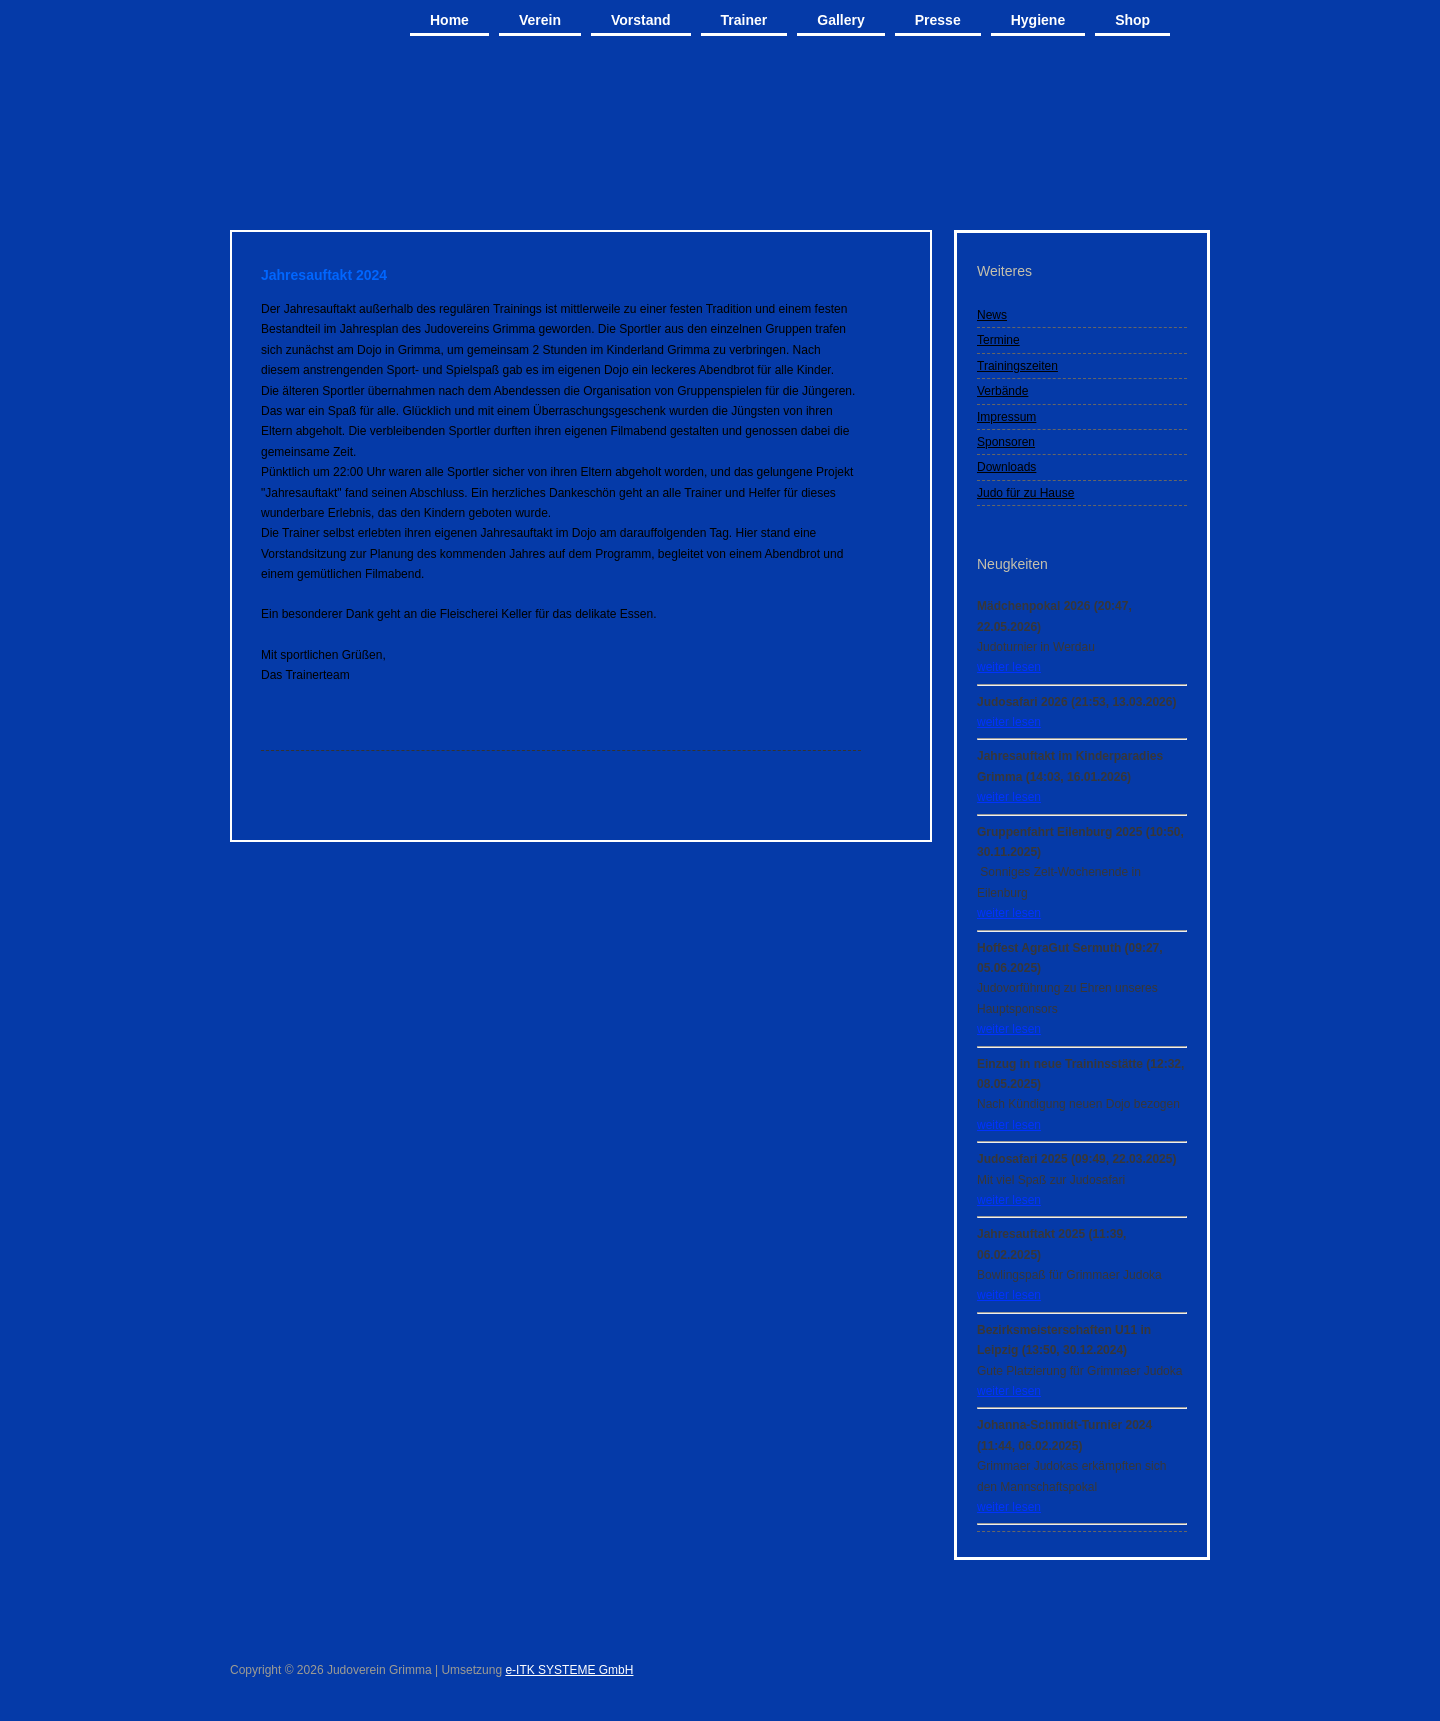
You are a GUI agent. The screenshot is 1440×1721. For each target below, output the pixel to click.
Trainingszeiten (1017, 366)
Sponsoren (1006, 442)
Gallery (840, 20)
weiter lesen (1009, 667)
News (992, 315)
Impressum (1006, 417)
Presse (938, 20)
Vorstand (641, 20)
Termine (998, 340)
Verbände (1002, 391)
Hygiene (1038, 20)
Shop (1132, 20)
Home (449, 20)
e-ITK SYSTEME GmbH (569, 1670)
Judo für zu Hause (1025, 493)
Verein (540, 20)
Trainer (744, 20)
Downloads (1006, 467)
